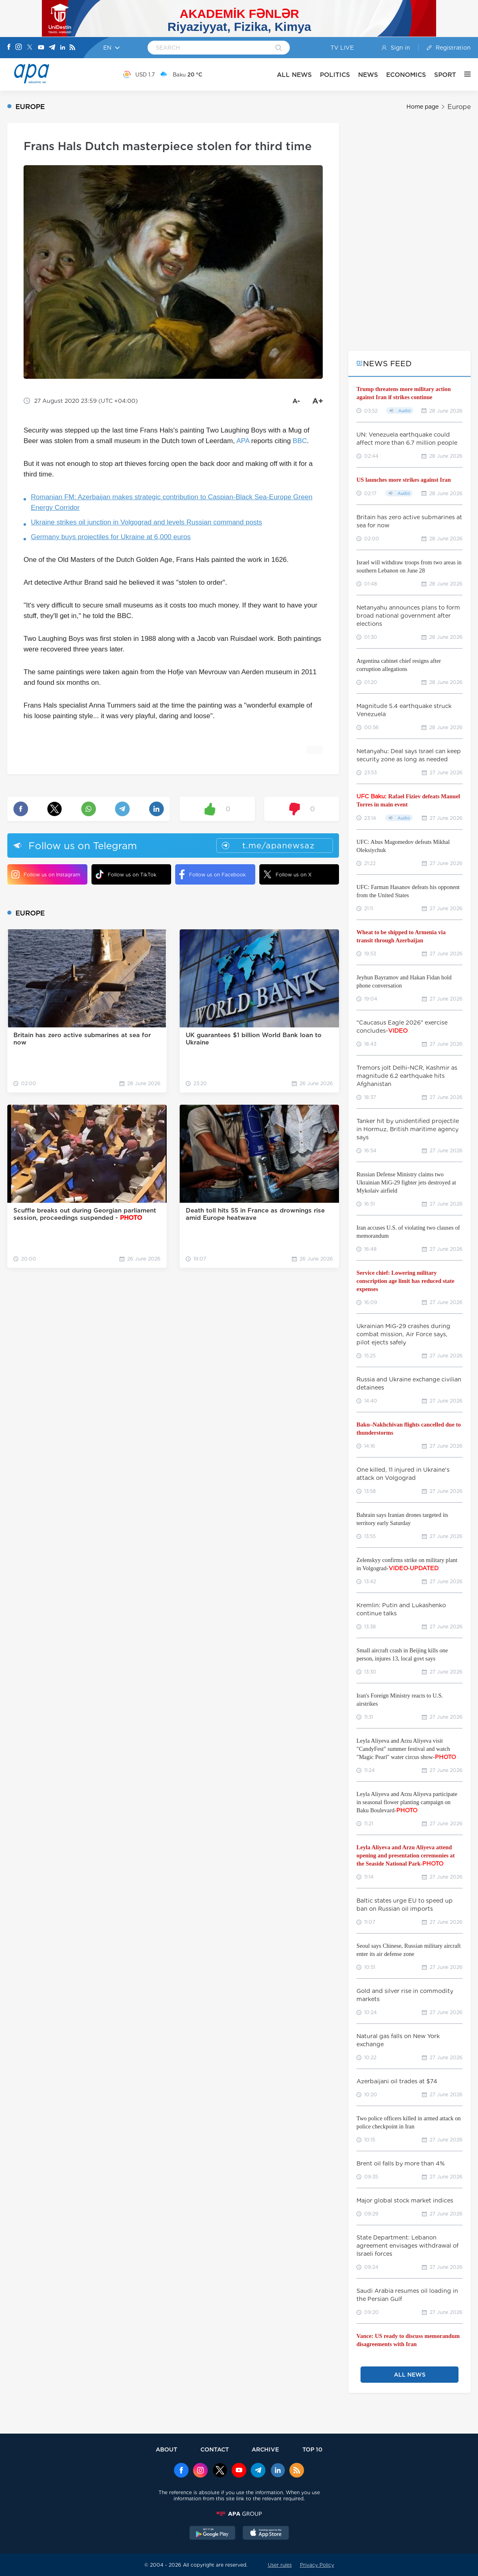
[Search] (279, 48)
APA (242, 441)
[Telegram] (52, 48)
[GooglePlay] (212, 2533)
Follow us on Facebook (212, 874)
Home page (422, 106)
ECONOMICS (406, 75)
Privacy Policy (317, 2565)
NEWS (368, 75)
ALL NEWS (294, 75)
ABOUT (166, 2449)
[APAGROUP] (239, 2514)
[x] (220, 2471)
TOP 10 (312, 2449)
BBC (300, 441)
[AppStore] (266, 2533)
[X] (29, 48)
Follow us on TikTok (126, 874)
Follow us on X (287, 874)
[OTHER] (463, 74)
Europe (459, 107)
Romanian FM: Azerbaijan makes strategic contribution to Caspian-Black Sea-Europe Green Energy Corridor (172, 502)
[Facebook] (9, 48)
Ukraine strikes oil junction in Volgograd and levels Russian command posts (146, 522)
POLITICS (335, 75)
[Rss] (72, 48)
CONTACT (214, 2449)
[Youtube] (41, 48)
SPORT (445, 75)
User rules (280, 2565)
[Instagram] (18, 48)
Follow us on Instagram (45, 874)
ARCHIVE (265, 2449)
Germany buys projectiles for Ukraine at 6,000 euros (111, 537)
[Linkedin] (62, 48)
